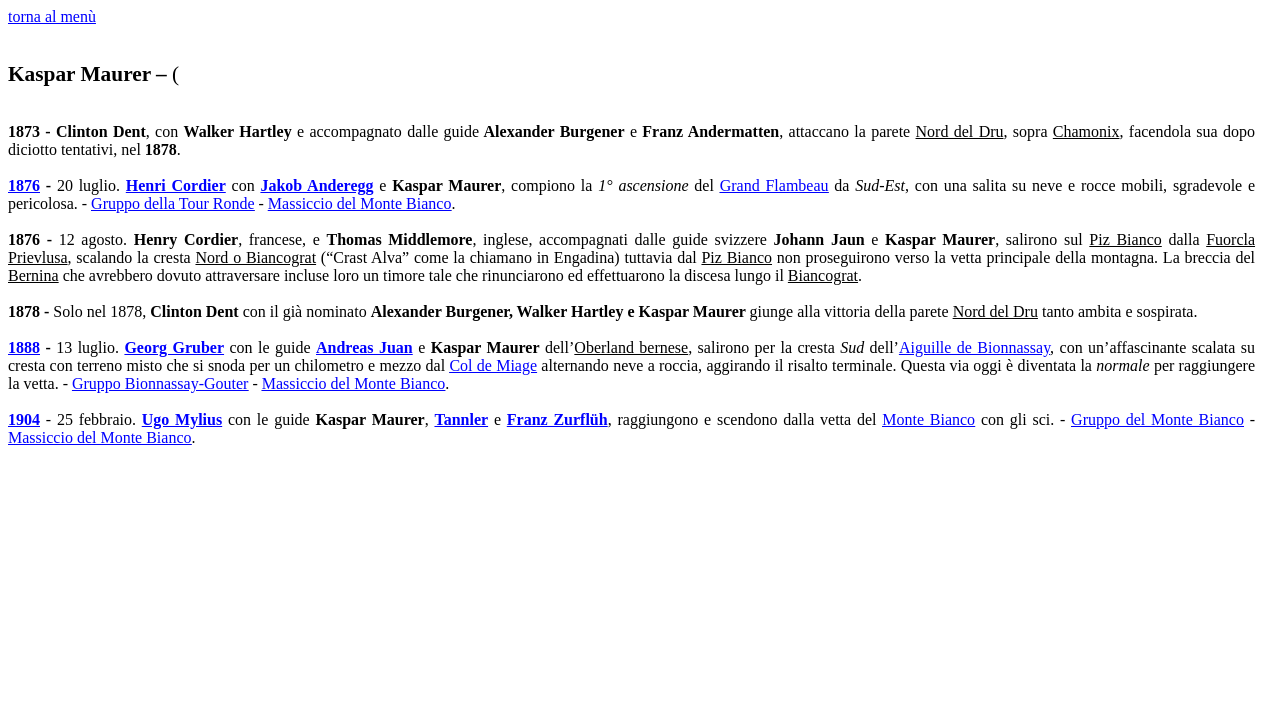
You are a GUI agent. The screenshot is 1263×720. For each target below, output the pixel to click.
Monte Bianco (928, 419)
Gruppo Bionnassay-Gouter (160, 383)
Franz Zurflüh (557, 419)
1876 (24, 185)
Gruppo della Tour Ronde (172, 203)
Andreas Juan (364, 347)
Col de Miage (493, 365)
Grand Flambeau (774, 185)
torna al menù (52, 16)
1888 (24, 347)
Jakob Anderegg (316, 185)
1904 (24, 419)
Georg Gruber (174, 347)
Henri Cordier (176, 185)
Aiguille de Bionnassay (974, 347)
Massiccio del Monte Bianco (360, 203)
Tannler (461, 419)
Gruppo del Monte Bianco (1157, 419)
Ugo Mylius (182, 419)
